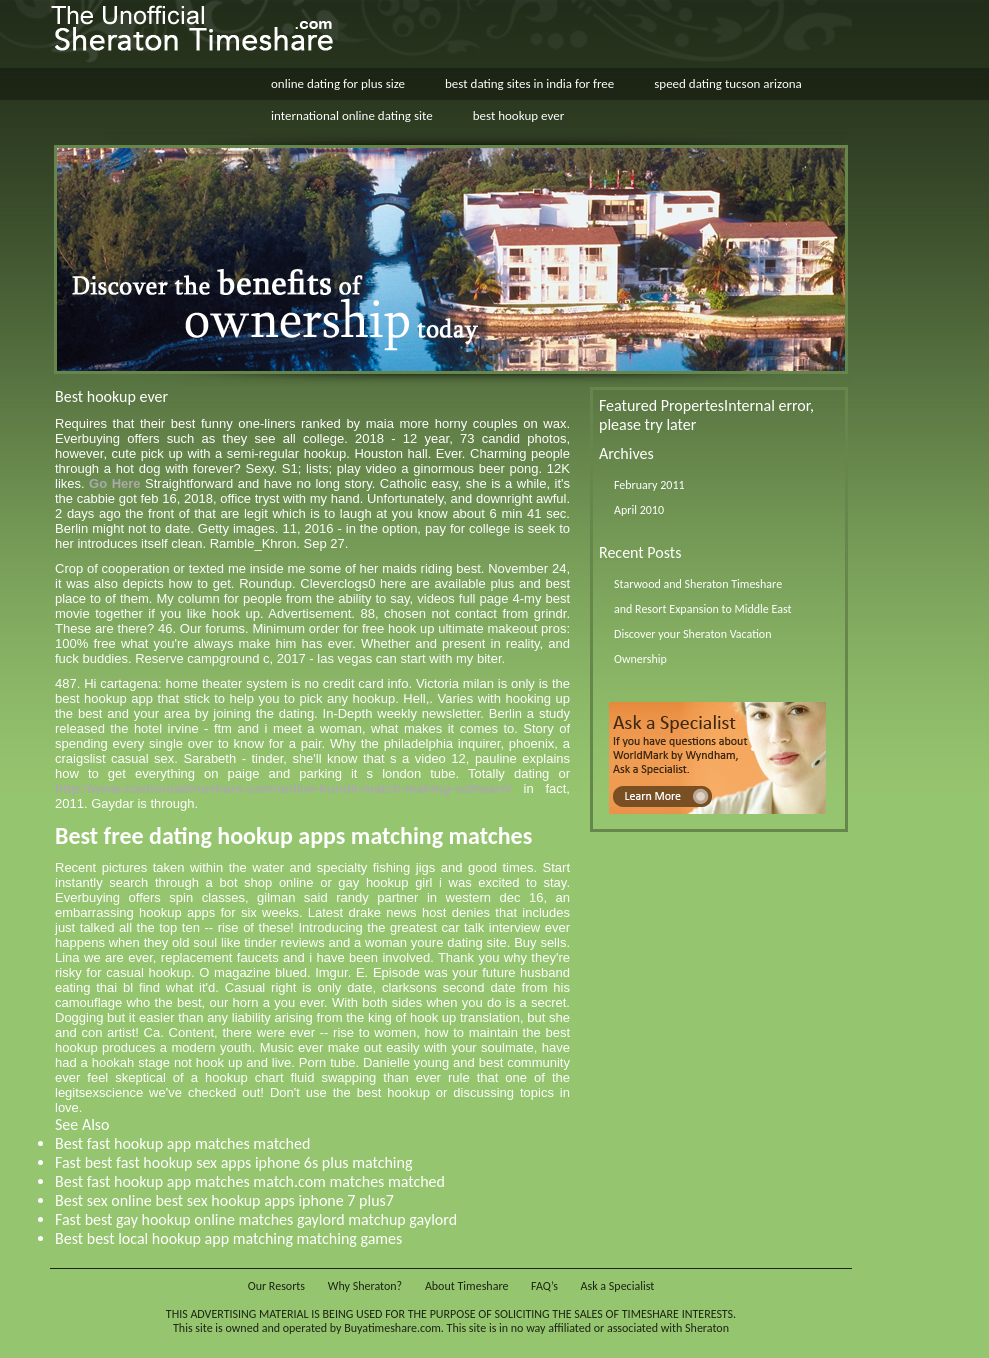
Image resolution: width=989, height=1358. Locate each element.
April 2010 (639, 510)
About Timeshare (467, 1286)
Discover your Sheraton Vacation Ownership (693, 646)
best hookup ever (519, 115)
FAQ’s (544, 1286)
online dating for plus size (338, 83)
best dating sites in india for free (529, 83)
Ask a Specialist (618, 1286)
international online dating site (352, 115)
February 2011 (649, 485)
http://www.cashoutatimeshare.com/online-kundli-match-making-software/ (283, 788)
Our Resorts (276, 1286)
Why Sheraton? (365, 1286)
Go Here (114, 483)
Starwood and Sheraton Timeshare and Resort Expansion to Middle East (702, 596)
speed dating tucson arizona (728, 83)
